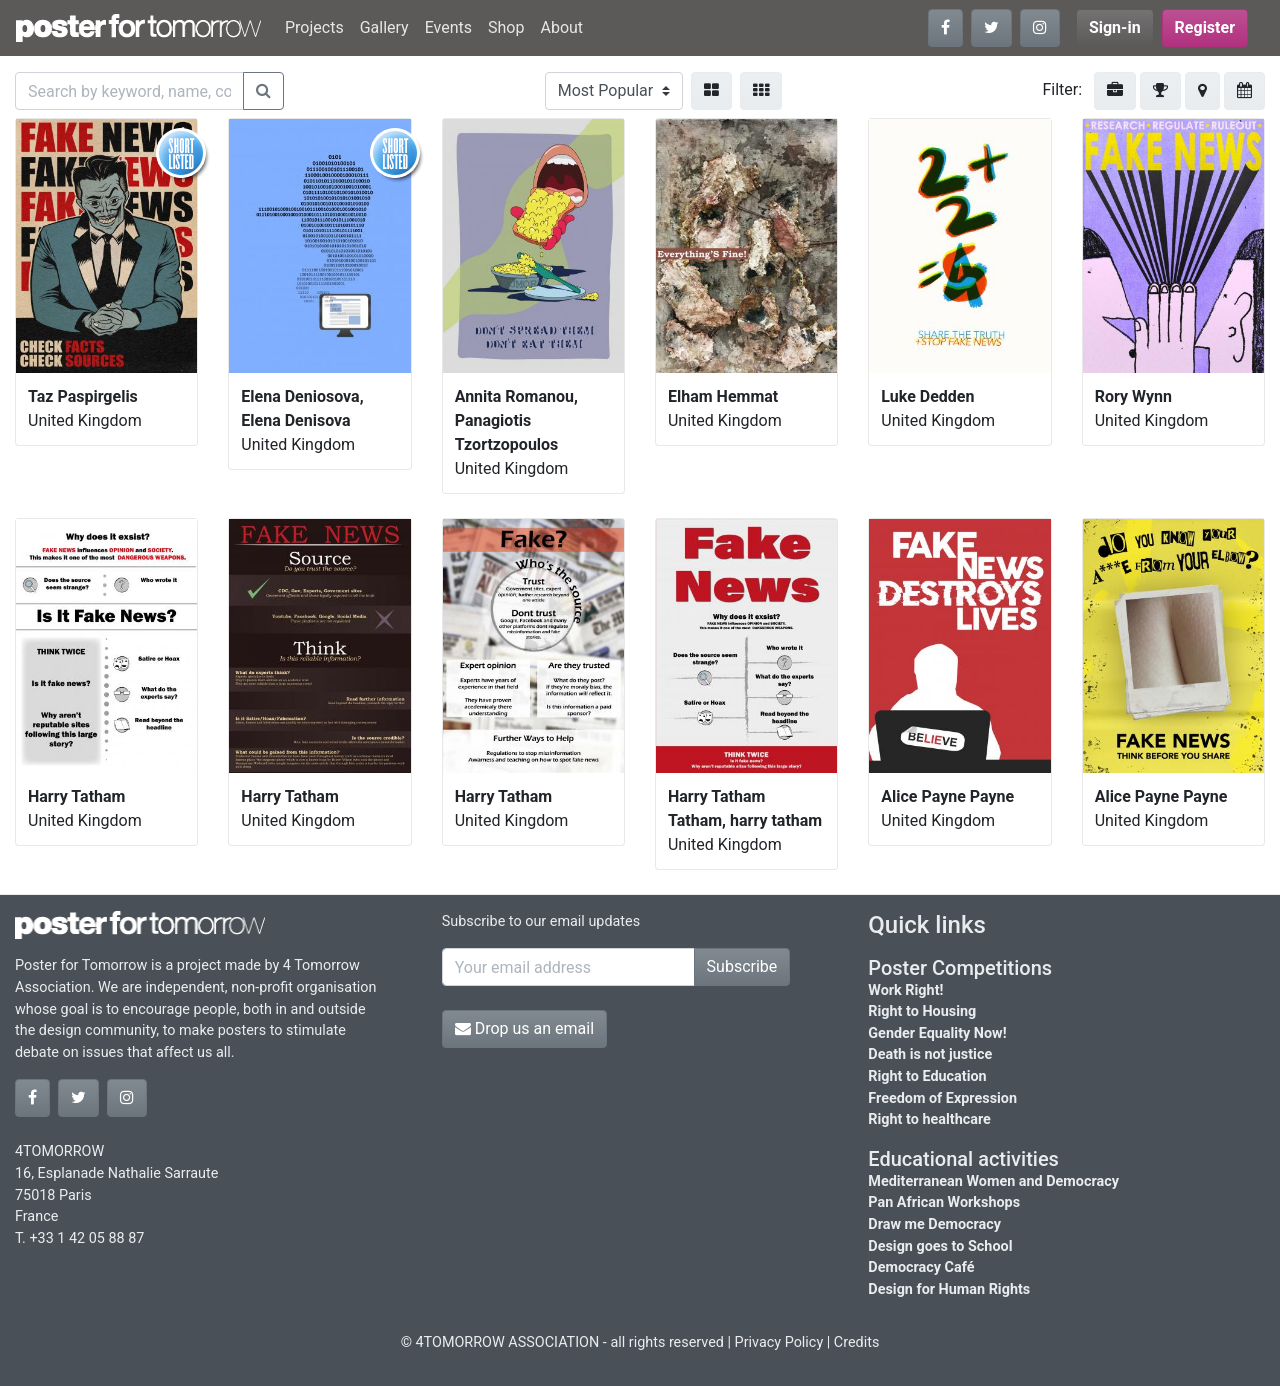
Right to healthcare (929, 1119)
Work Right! (905, 990)
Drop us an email (524, 1028)
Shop (506, 27)
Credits (857, 1342)
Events (448, 27)
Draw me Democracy (934, 1224)
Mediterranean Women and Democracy (993, 1181)
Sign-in (1115, 27)
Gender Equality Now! (937, 1033)
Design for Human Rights (949, 1289)
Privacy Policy (779, 1342)
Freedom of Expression (942, 1098)
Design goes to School (940, 1246)
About (561, 27)
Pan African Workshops (944, 1202)
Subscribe (742, 966)
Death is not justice (930, 1054)
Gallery (384, 27)
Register (1205, 27)
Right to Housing (922, 1011)
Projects (314, 27)
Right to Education (927, 1076)
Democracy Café (921, 1267)
